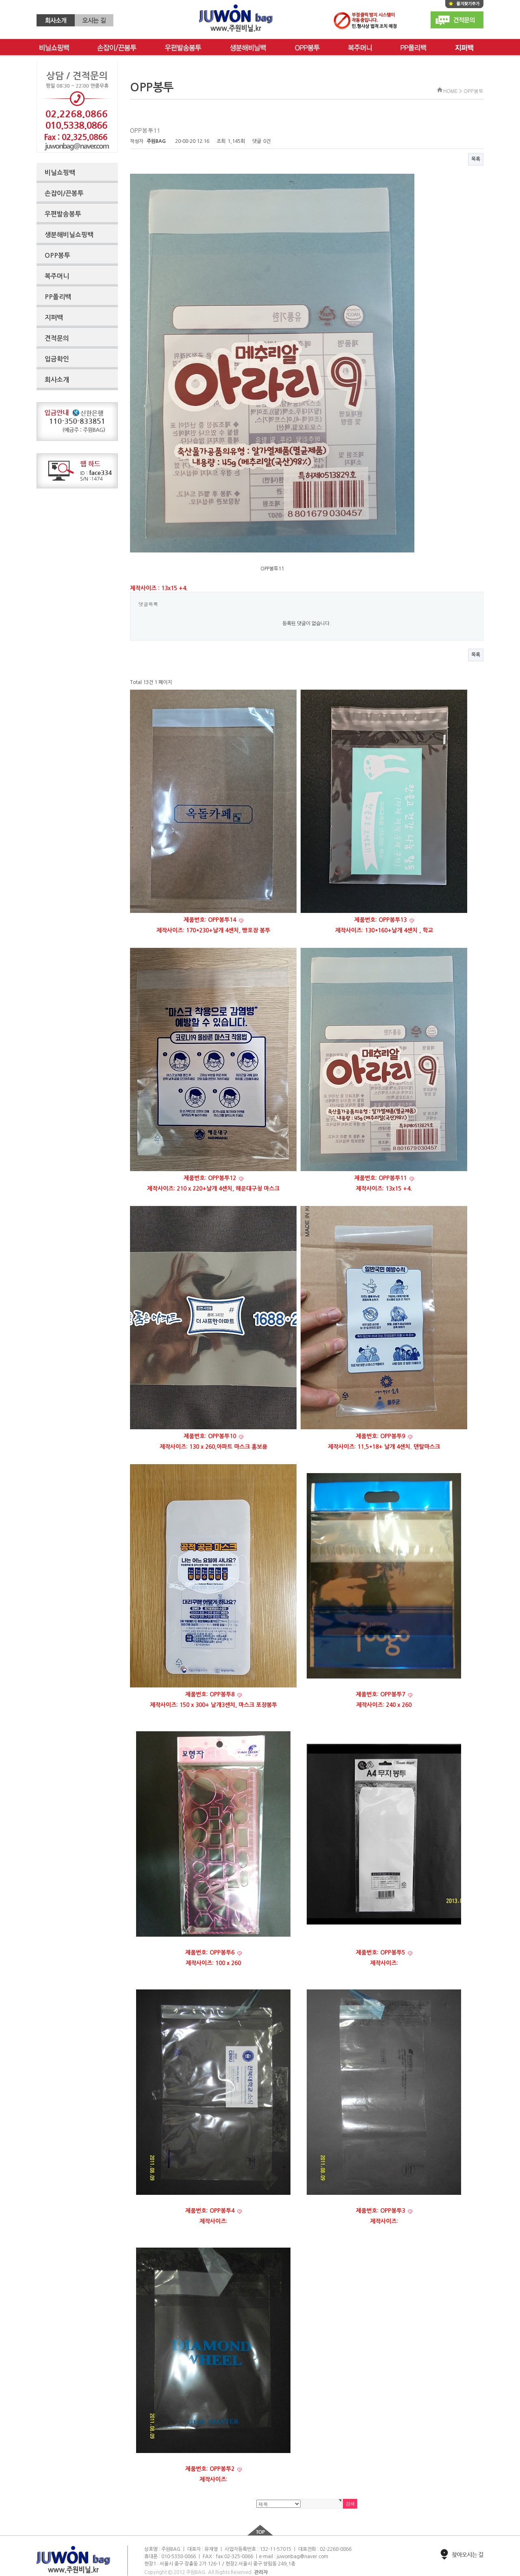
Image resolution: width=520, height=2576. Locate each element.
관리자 (261, 2572)
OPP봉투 (307, 48)
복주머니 (360, 48)
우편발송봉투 (183, 48)
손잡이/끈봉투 (117, 48)
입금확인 (57, 359)
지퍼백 (54, 318)
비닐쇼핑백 (54, 48)
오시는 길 (94, 20)
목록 (475, 159)
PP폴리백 (414, 48)
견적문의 (457, 19)
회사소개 (56, 20)
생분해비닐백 (248, 48)
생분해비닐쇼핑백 (69, 235)
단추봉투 (467, 48)
